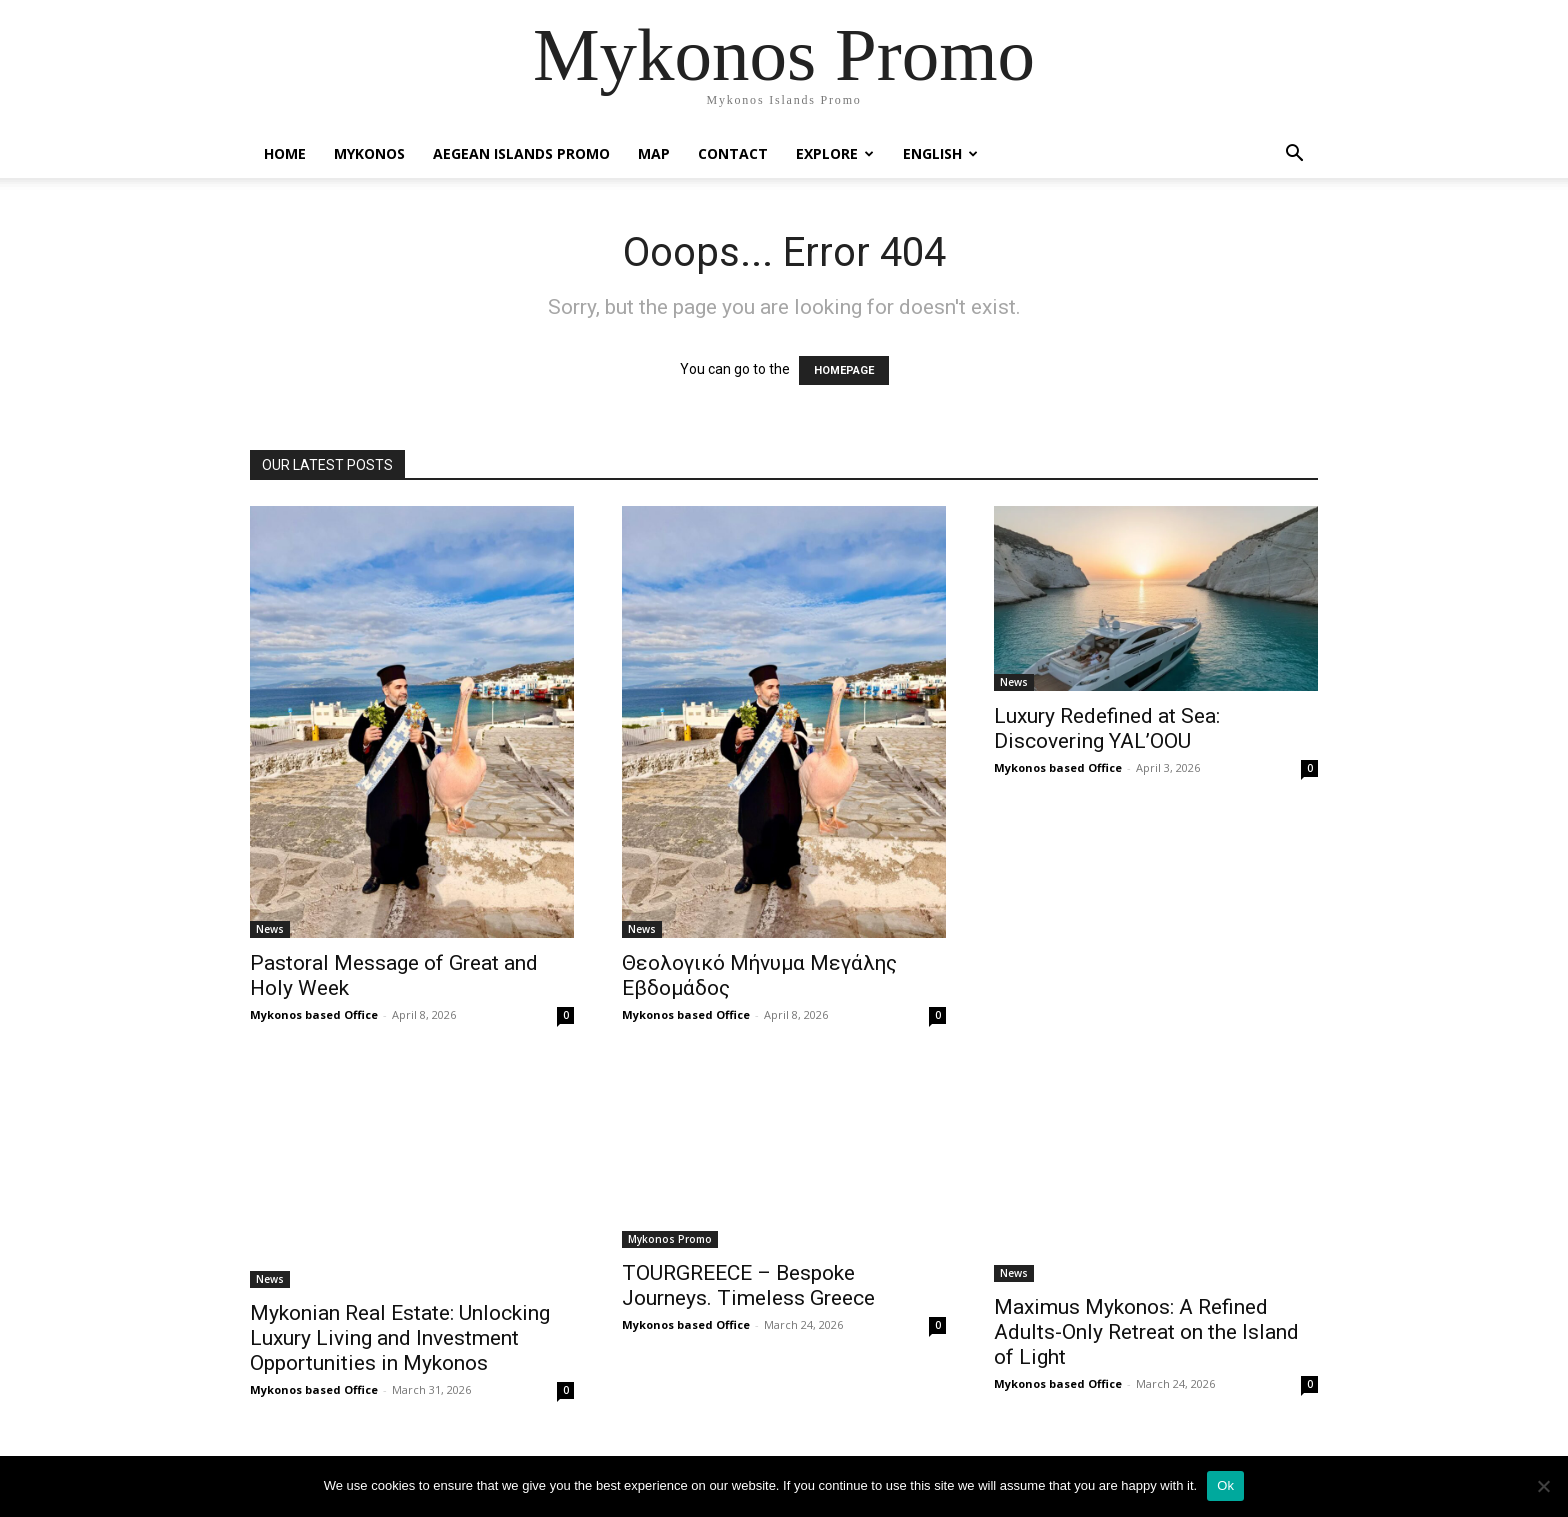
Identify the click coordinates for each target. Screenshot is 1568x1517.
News (270, 929)
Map (654, 153)
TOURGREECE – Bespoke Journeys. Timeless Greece (748, 1285)
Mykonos (369, 153)
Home (285, 153)
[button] (1294, 155)
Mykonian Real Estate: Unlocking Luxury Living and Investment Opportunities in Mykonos (400, 1338)
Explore (835, 153)
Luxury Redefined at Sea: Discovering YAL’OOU (1107, 728)
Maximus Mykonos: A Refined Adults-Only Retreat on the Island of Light (1146, 1332)
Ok (1225, 1485)
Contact (733, 153)
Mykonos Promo (670, 1239)
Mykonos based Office (314, 1014)
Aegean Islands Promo (521, 153)
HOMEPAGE (844, 370)
